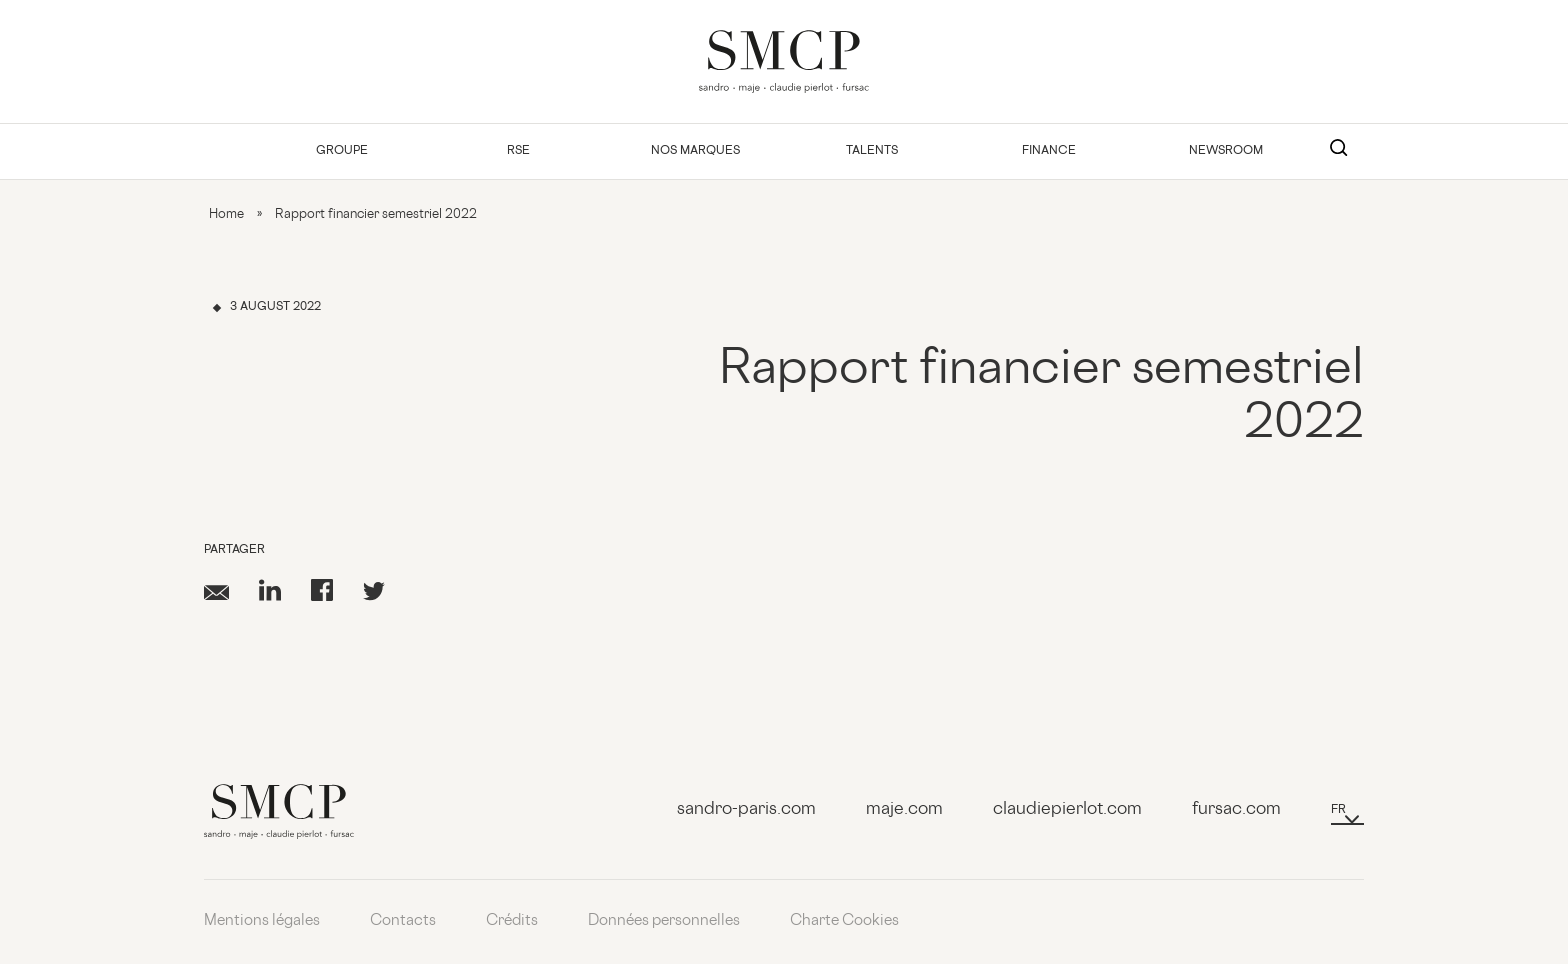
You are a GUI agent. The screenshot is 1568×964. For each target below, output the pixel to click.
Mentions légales (262, 921)
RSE (518, 151)
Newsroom (1226, 151)
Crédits (512, 921)
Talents (872, 151)
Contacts (403, 921)
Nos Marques (695, 151)
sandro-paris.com (746, 810)
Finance (1049, 151)
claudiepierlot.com (1067, 810)
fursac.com (1236, 810)
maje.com (904, 810)
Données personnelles (664, 921)
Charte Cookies (844, 921)
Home (226, 215)
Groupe (342, 151)
